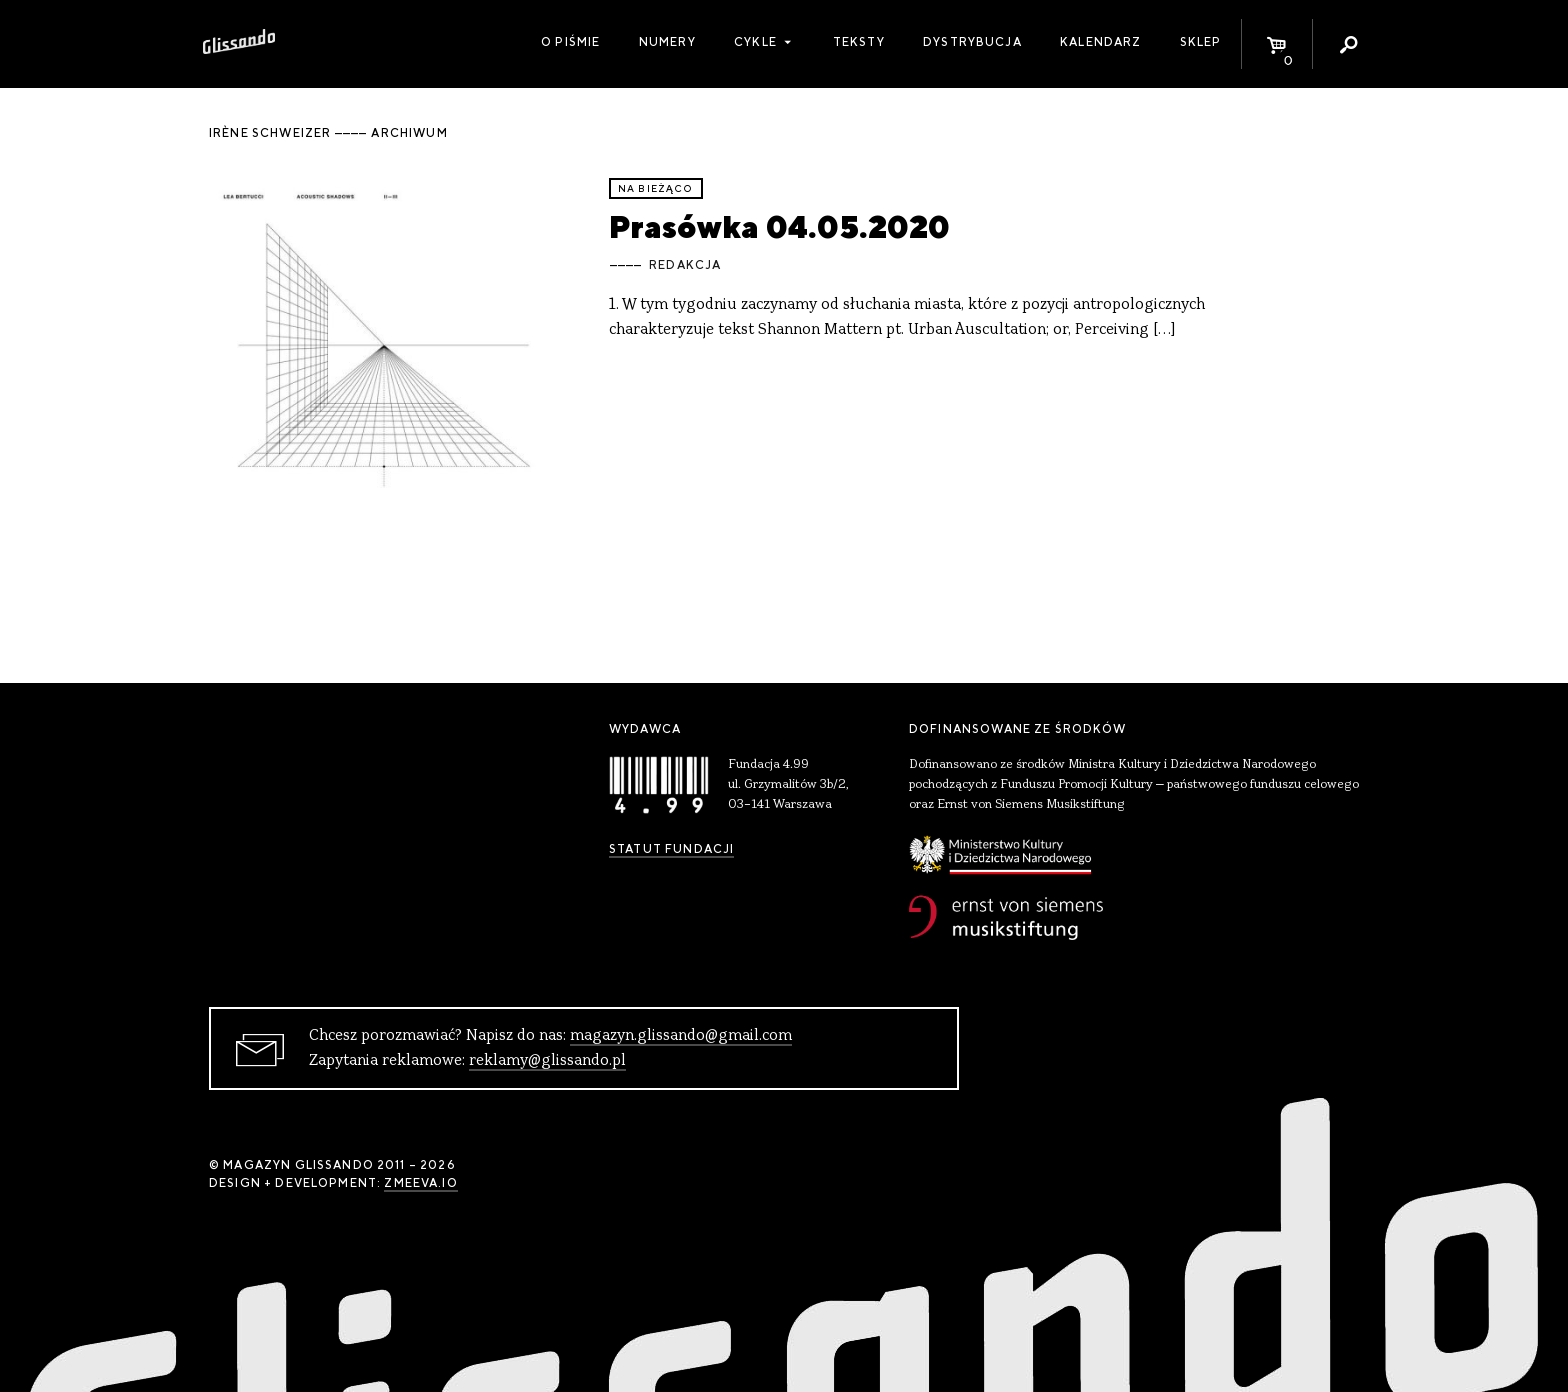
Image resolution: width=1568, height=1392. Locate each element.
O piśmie (570, 42)
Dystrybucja (972, 42)
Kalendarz (1100, 42)
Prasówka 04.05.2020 (779, 226)
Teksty (859, 42)
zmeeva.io (420, 1183)
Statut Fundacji (671, 849)
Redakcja (685, 265)
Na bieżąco (656, 188)
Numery (667, 42)
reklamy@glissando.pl (547, 1061)
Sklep (1201, 42)
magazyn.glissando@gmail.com (681, 1036)
